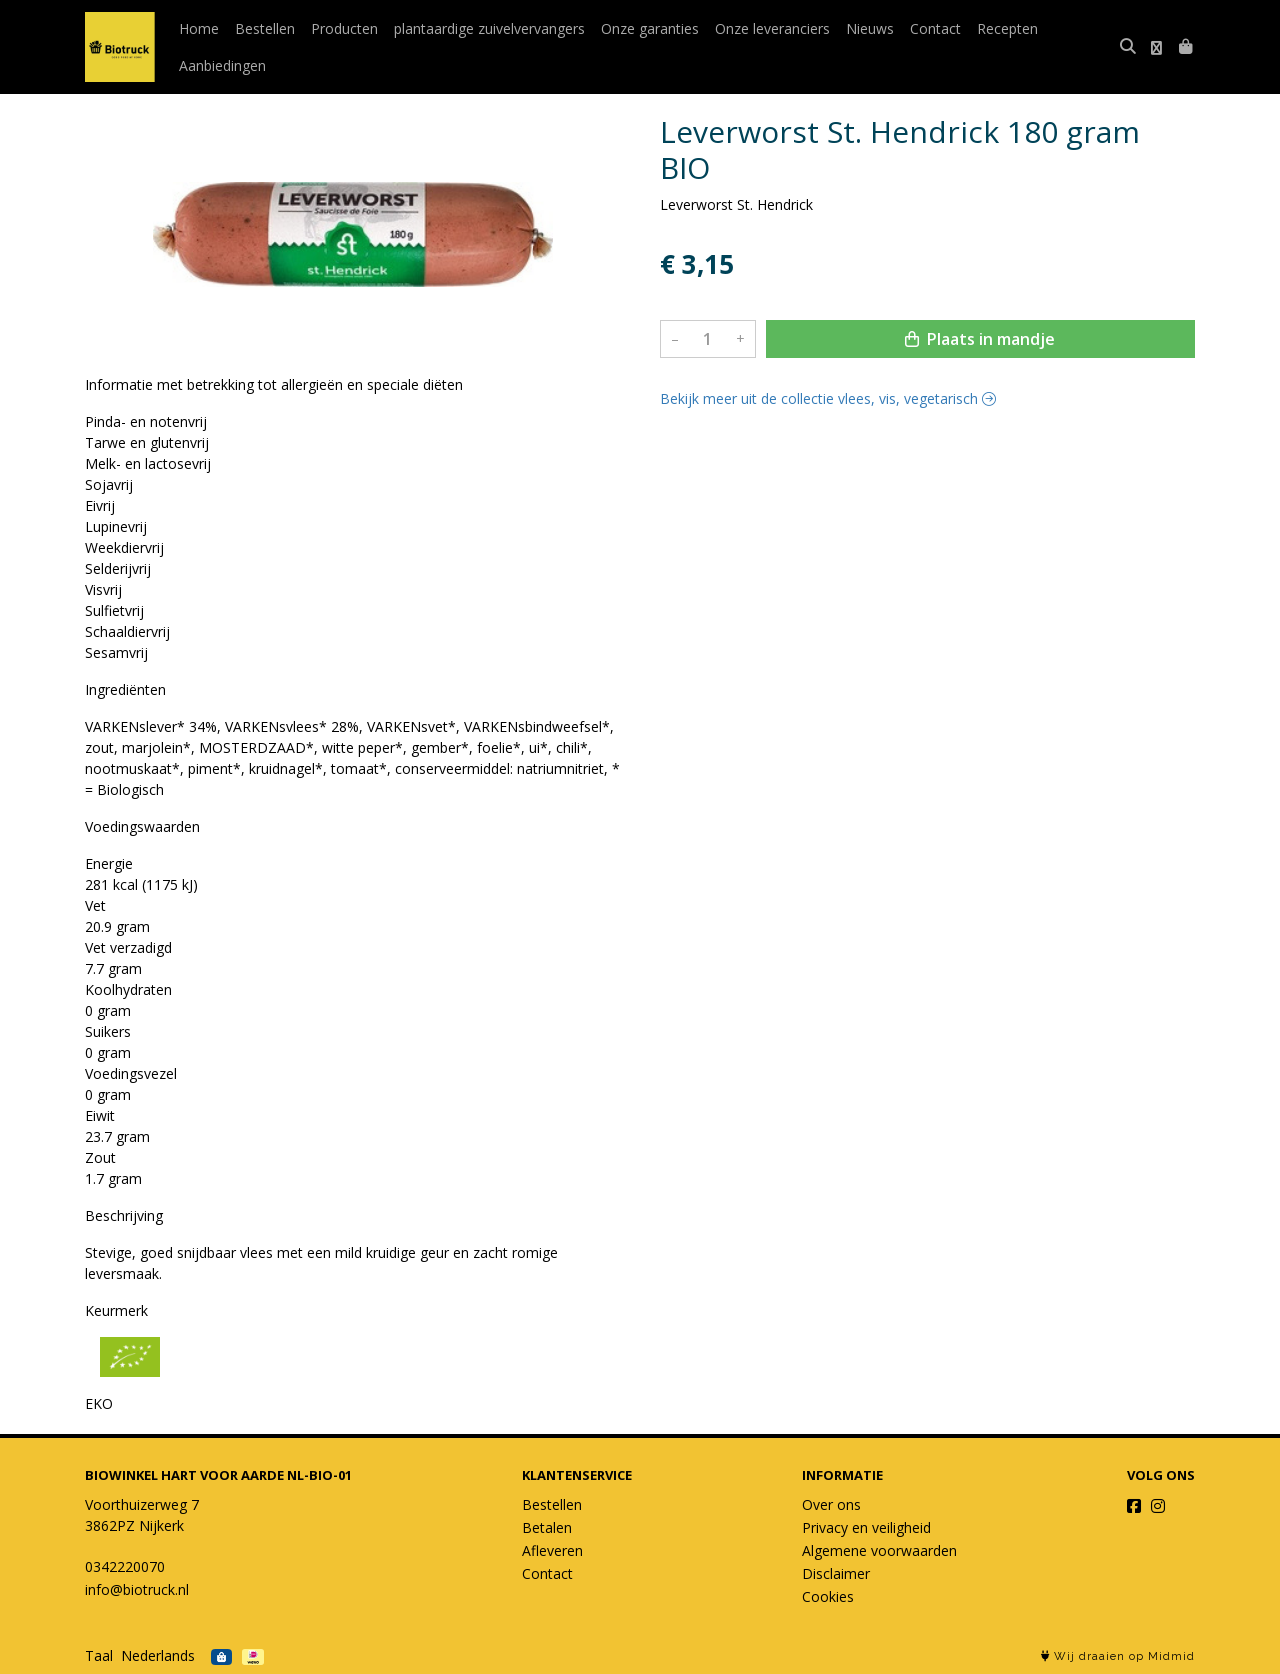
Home (199, 28)
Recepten (1007, 28)
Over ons (831, 1504)
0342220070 (125, 1566)
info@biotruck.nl (137, 1589)
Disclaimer (836, 1573)
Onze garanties (650, 28)
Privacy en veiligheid (866, 1527)
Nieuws (870, 28)
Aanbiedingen (222, 65)
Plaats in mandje (980, 339)
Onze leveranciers (772, 28)
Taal (99, 1655)
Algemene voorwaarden (879, 1550)
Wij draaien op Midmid (1118, 1656)
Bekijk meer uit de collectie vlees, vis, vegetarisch (828, 398)
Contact (935, 28)
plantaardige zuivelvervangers (489, 28)
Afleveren (552, 1550)
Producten (344, 28)
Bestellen (265, 28)
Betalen (547, 1527)
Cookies (828, 1596)
